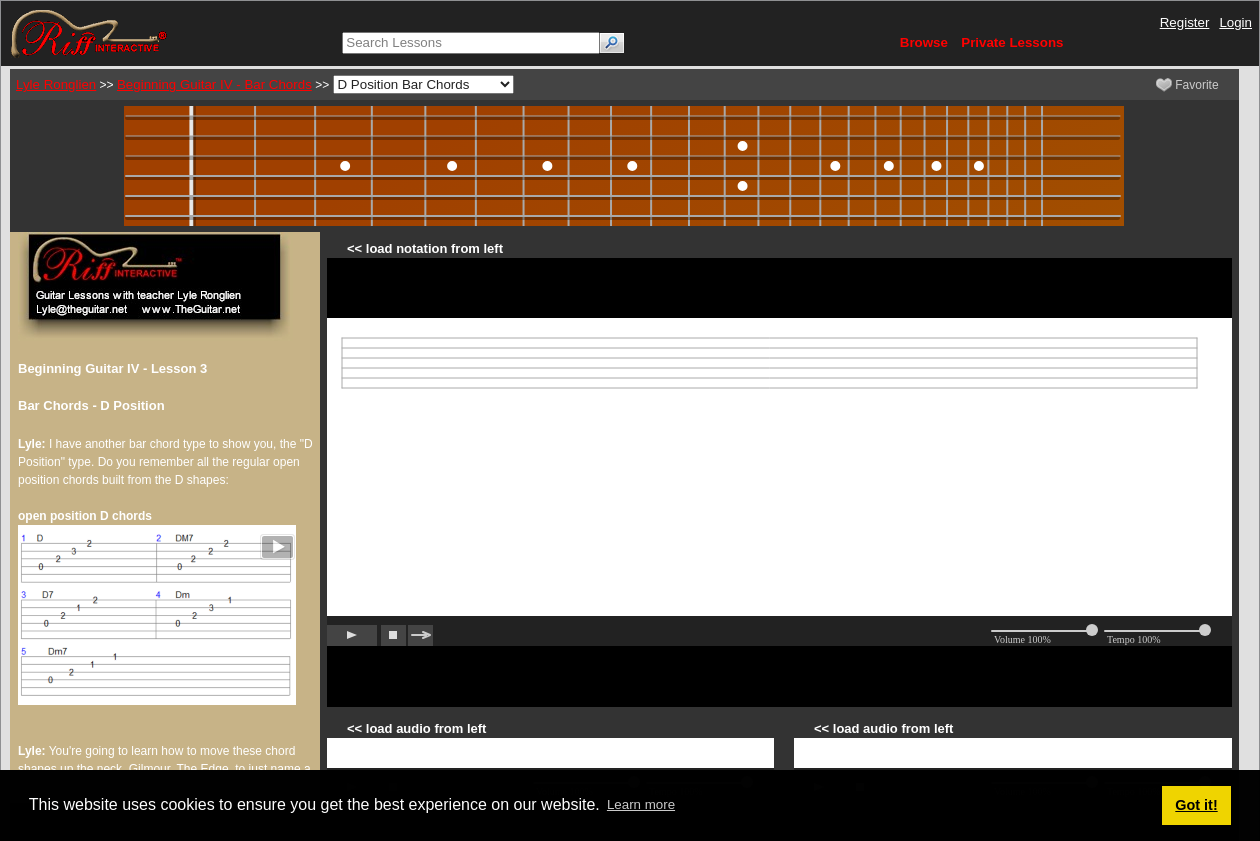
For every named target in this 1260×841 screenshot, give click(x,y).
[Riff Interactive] (89, 32)
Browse (924, 42)
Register (1185, 22)
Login (1235, 22)
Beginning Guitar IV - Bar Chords (214, 84)
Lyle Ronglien (56, 84)
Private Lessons (1012, 42)
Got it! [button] (1196, 805)
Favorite (1187, 85)
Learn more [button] (641, 804)
